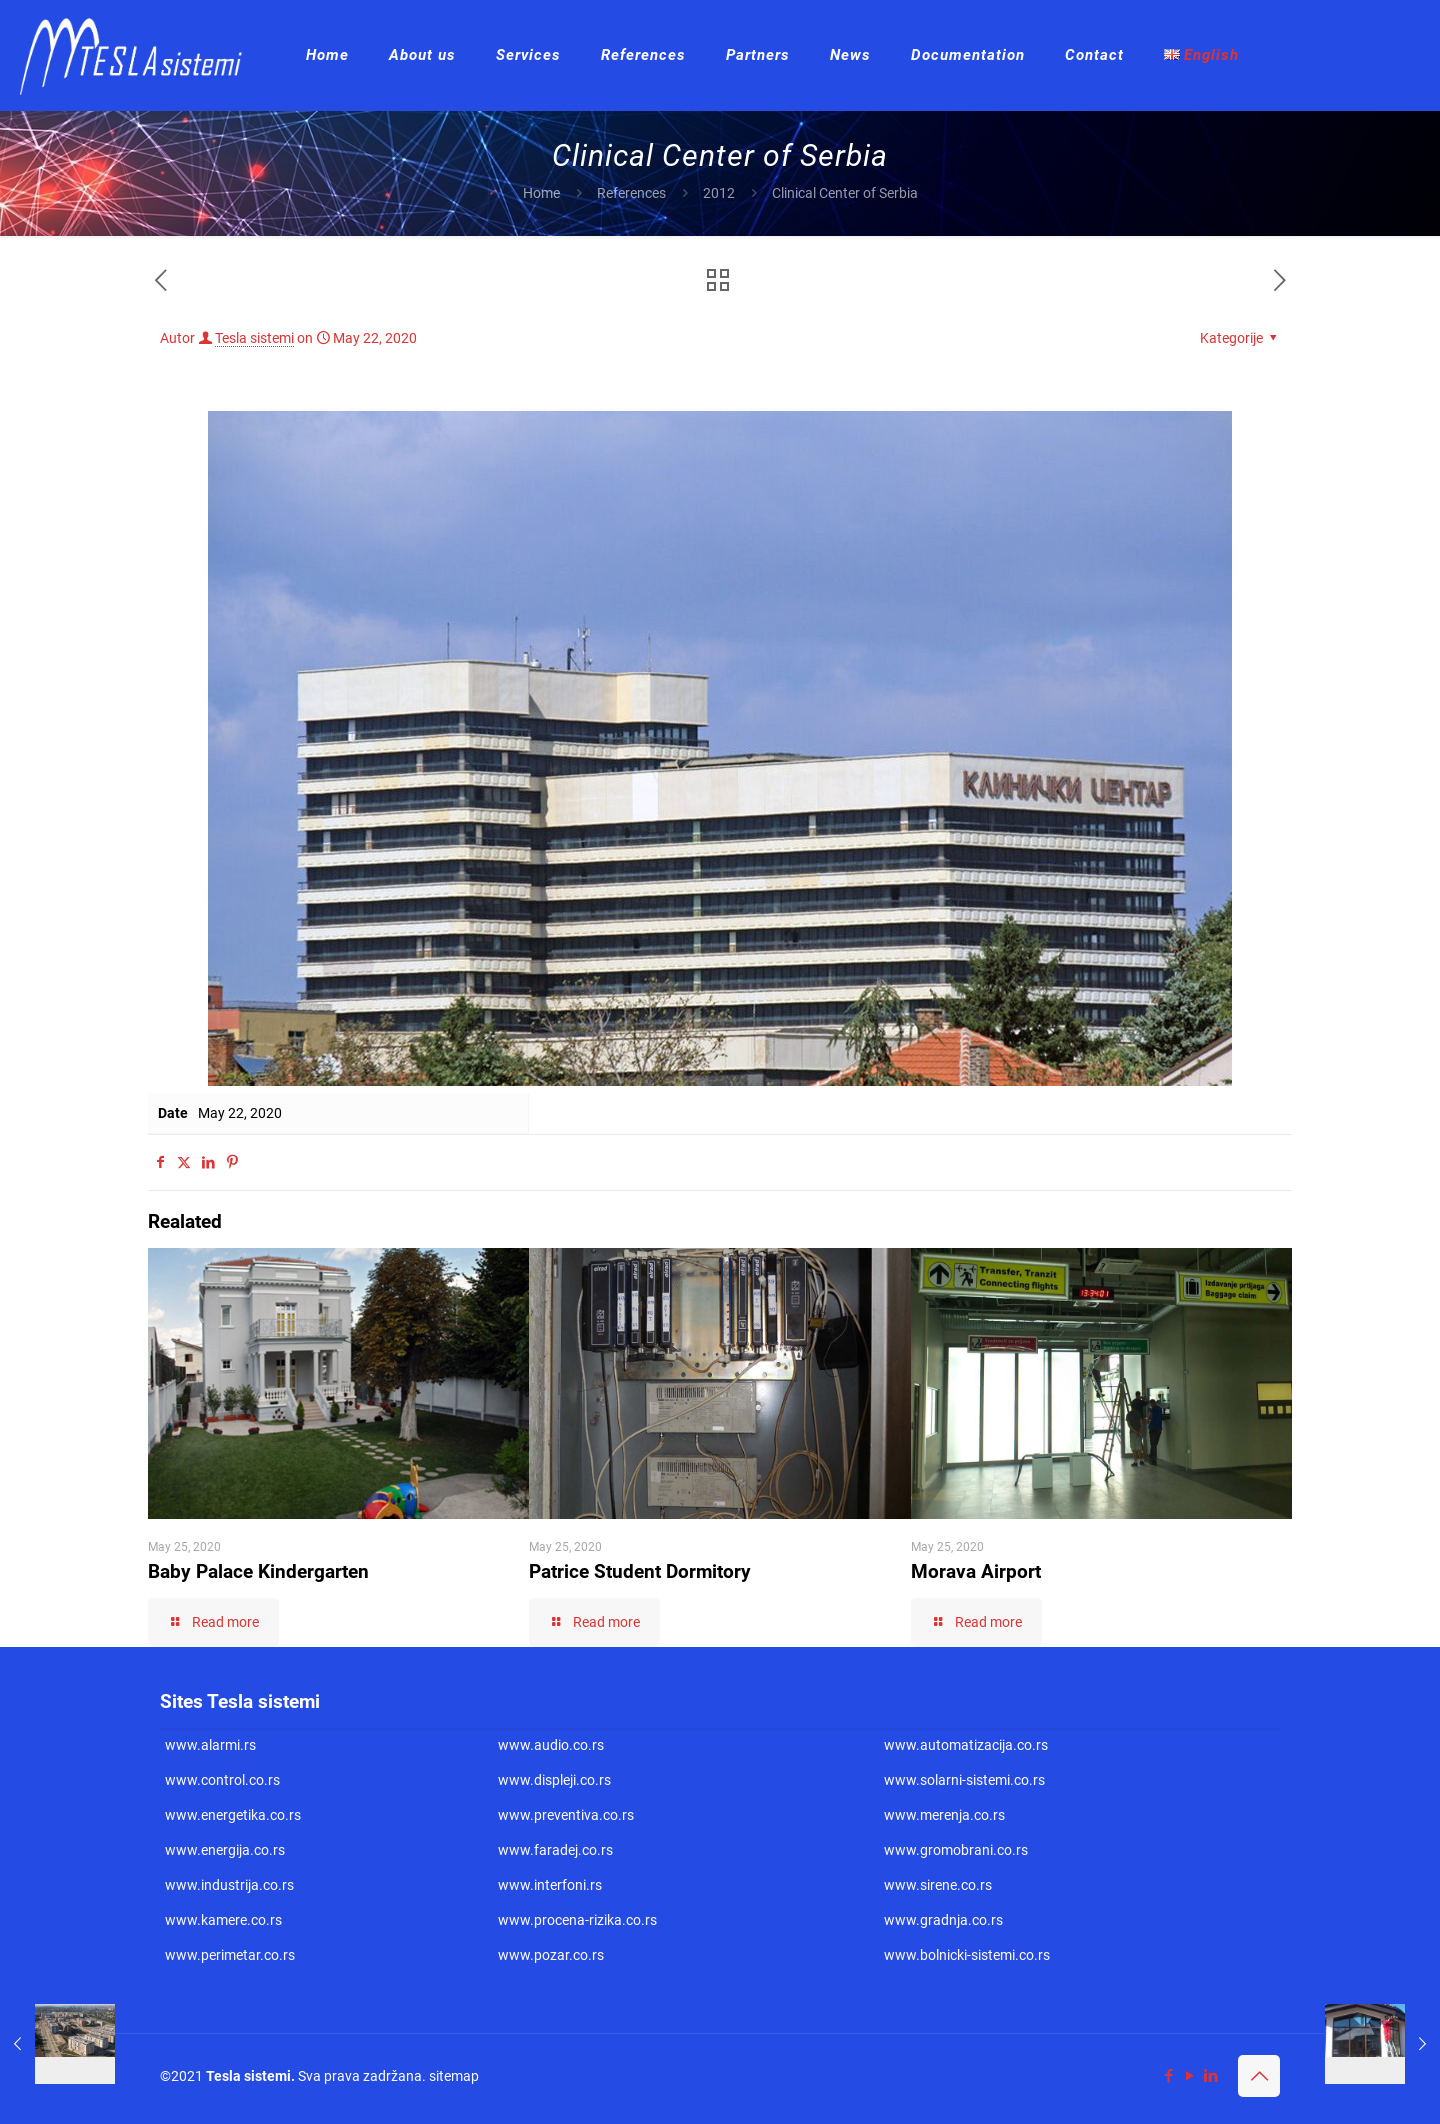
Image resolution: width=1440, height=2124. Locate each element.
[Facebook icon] (1168, 2076)
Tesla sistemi (254, 338)
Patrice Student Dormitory (640, 1571)
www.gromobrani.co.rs (956, 1850)
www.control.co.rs (222, 1780)
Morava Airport (976, 1571)
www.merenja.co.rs (944, 1815)
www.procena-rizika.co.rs (577, 1920)
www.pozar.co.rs (551, 1955)
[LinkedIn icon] (1210, 2076)
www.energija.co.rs (225, 1850)
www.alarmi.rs (210, 1745)
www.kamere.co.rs (223, 1920)
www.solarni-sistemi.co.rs (964, 1780)
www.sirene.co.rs (938, 1885)
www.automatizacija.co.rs (966, 1745)
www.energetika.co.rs (233, 1815)
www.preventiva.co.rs (566, 1815)
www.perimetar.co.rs (230, 1955)
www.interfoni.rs (550, 1885)
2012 (719, 193)
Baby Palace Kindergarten (258, 1571)
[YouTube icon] (1189, 2076)
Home (541, 193)
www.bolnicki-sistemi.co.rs (967, 1955)
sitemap (454, 2076)
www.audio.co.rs (551, 1745)
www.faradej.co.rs (555, 1850)
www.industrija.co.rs (229, 1885)
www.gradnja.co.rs (943, 1920)
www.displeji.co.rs (554, 1780)
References (631, 193)
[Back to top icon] (1259, 2076)
